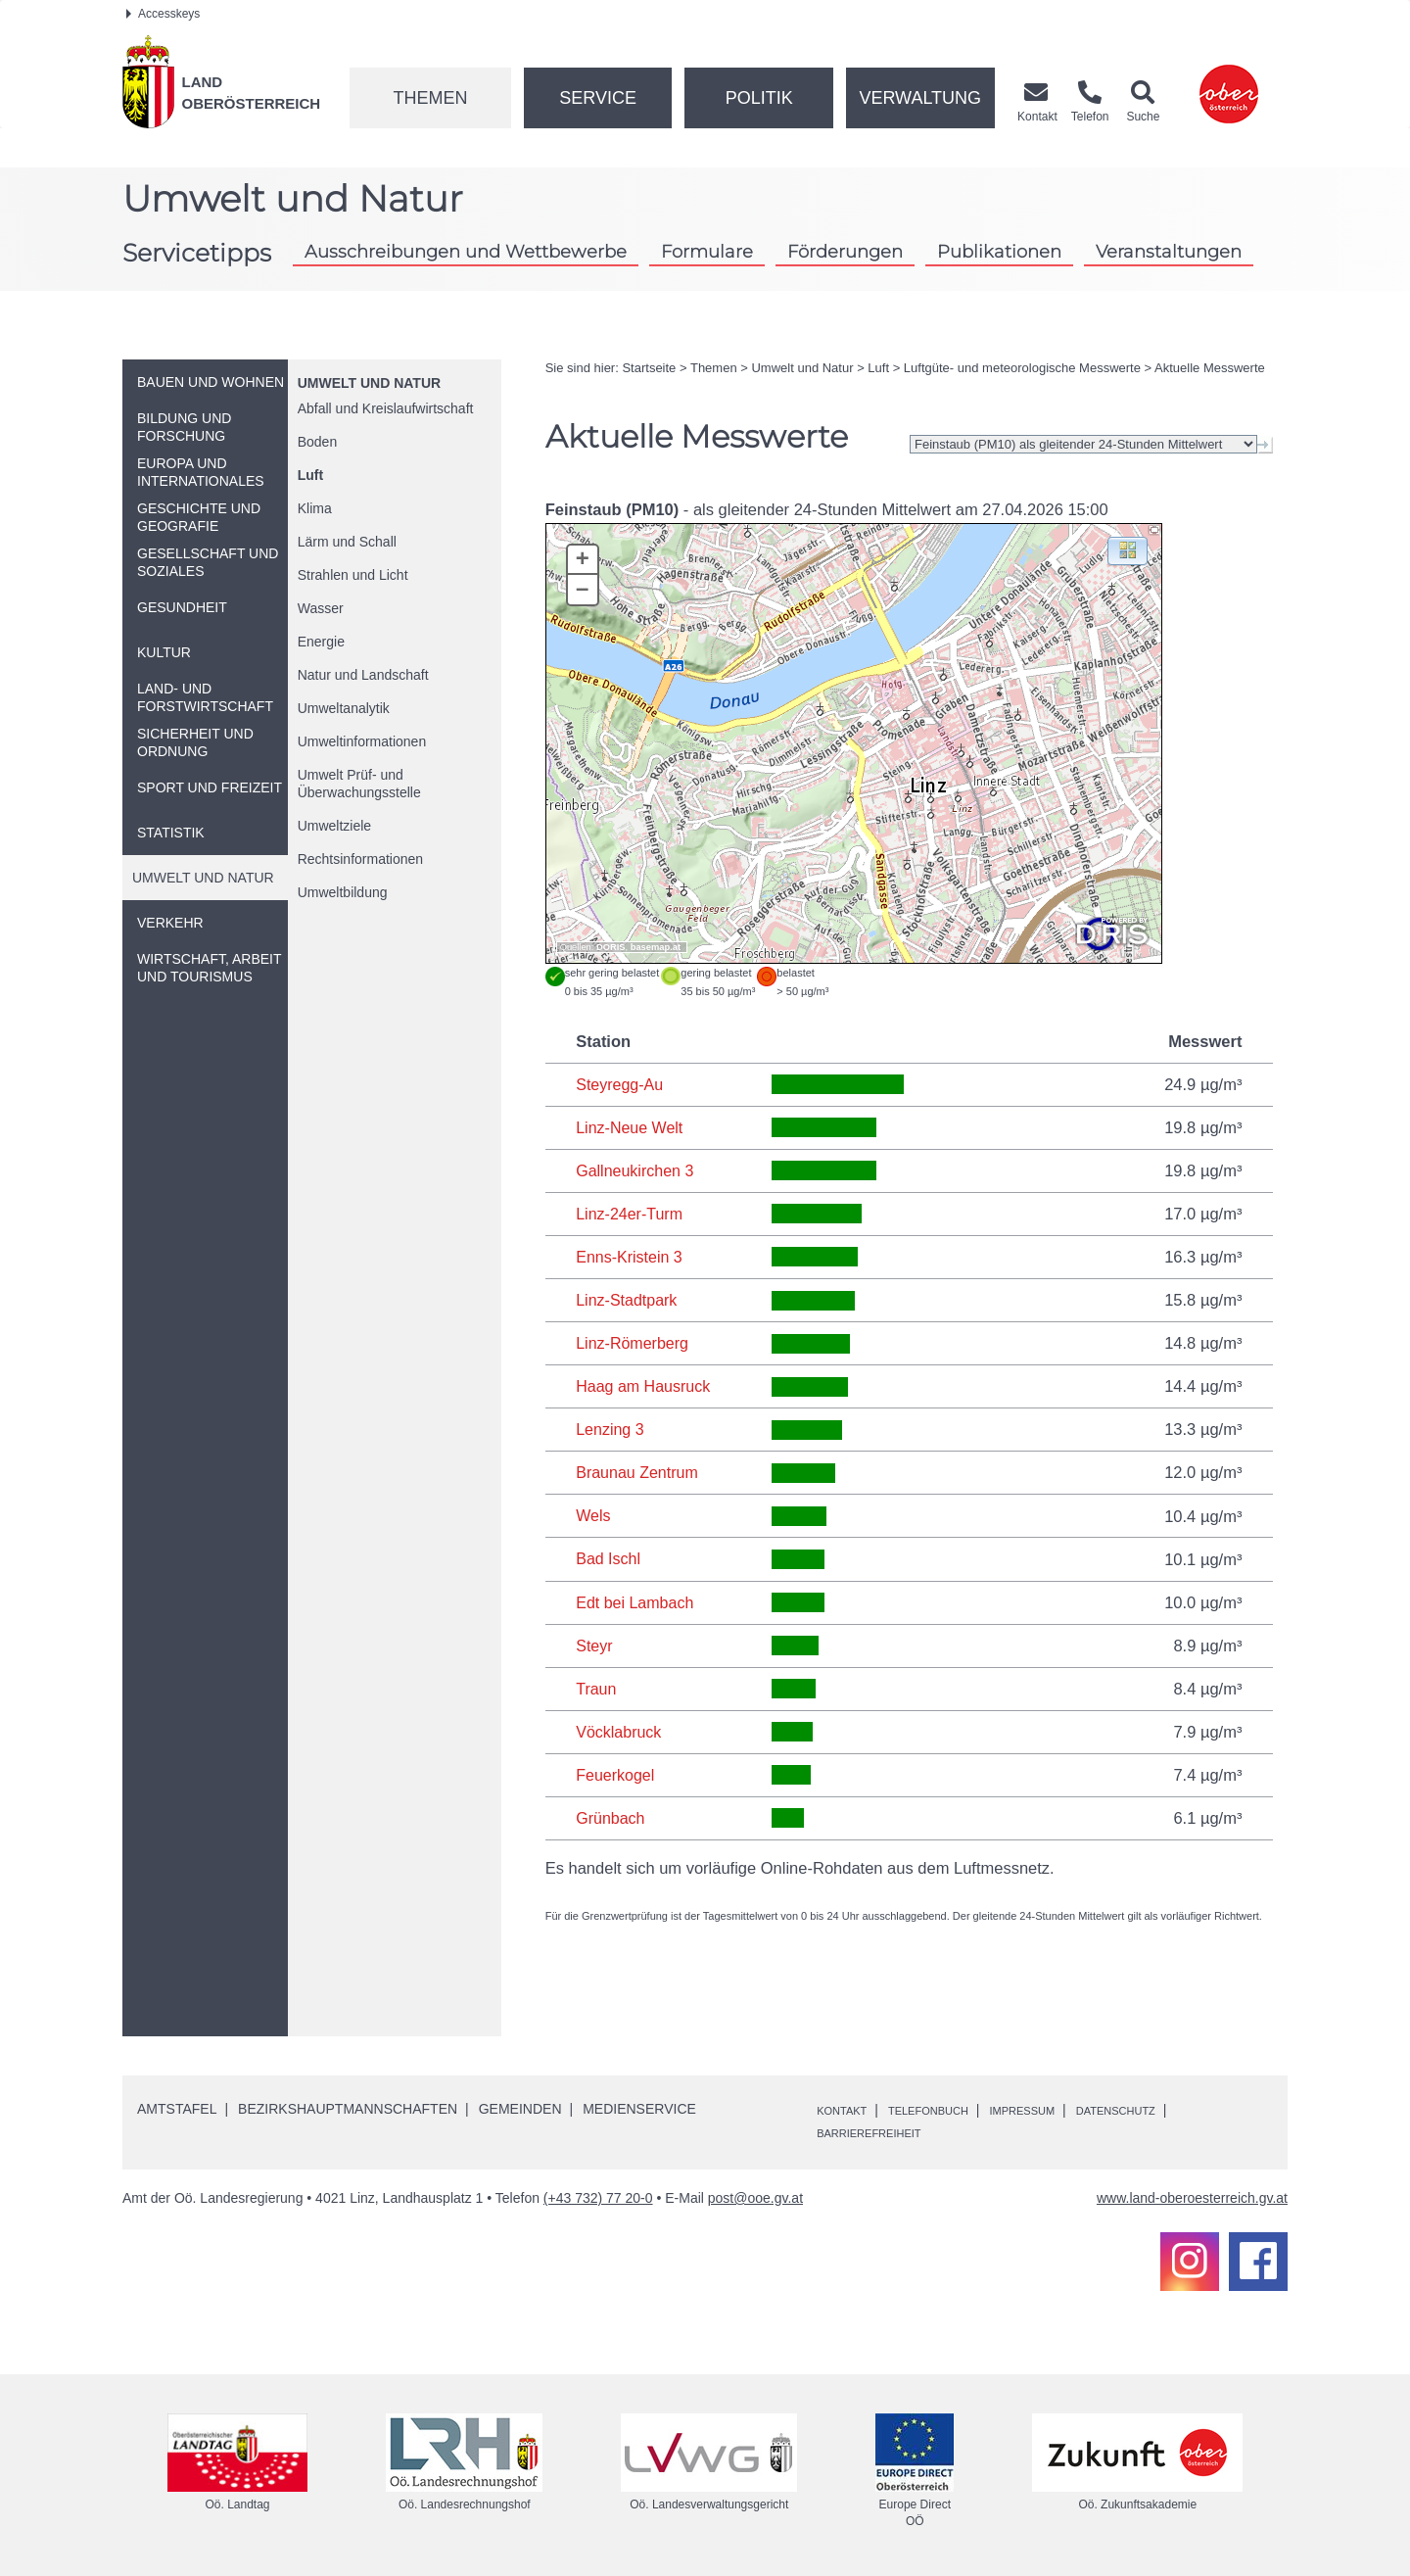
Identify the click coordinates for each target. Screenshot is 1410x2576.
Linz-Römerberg (633, 1342)
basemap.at (656, 947)
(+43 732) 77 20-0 (598, 2195)
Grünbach (611, 1815)
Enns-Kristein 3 (630, 1255)
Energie (321, 641)
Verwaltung (920, 98)
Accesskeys (163, 14)
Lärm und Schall (347, 541)
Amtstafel (176, 2106)
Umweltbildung (343, 892)
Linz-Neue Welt (631, 1127)
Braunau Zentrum (638, 1471)
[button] (1127, 550)
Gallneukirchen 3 (636, 1169)
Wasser (321, 608)
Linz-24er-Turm (630, 1212)
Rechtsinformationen (360, 859)
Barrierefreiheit (883, 2129)
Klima (315, 508)
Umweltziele (334, 826)
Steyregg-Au (621, 1084)
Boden (317, 442)
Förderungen (845, 251)
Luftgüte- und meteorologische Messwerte (1022, 367)
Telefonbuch (953, 2107)
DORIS (611, 947)
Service (597, 98)
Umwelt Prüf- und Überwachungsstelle (359, 783)
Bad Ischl (609, 1556)
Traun (597, 1685)
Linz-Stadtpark (628, 1299)
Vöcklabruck (620, 1729)
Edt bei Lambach (636, 1599)
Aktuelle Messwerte (1209, 367)
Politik (759, 98)
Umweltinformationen (362, 741)
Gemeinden (520, 2106)
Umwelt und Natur (369, 383)
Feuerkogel (616, 1772)
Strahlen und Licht (353, 575)
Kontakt (848, 2107)
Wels (593, 1514)
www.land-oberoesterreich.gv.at (1192, 2195)
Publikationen (999, 251)
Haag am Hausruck (645, 1385)
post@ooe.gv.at (755, 2195)
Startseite (649, 367)
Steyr (595, 1642)
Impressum (1066, 2107)
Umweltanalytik (344, 708)
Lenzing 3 (611, 1428)
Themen (430, 98)
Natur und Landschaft (363, 675)
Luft (310, 475)
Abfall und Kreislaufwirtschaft (386, 408)
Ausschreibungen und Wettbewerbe (466, 251)
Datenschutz (1179, 2107)
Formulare (707, 251)
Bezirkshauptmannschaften (347, 2106)
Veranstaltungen (1169, 251)
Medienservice (639, 2106)
